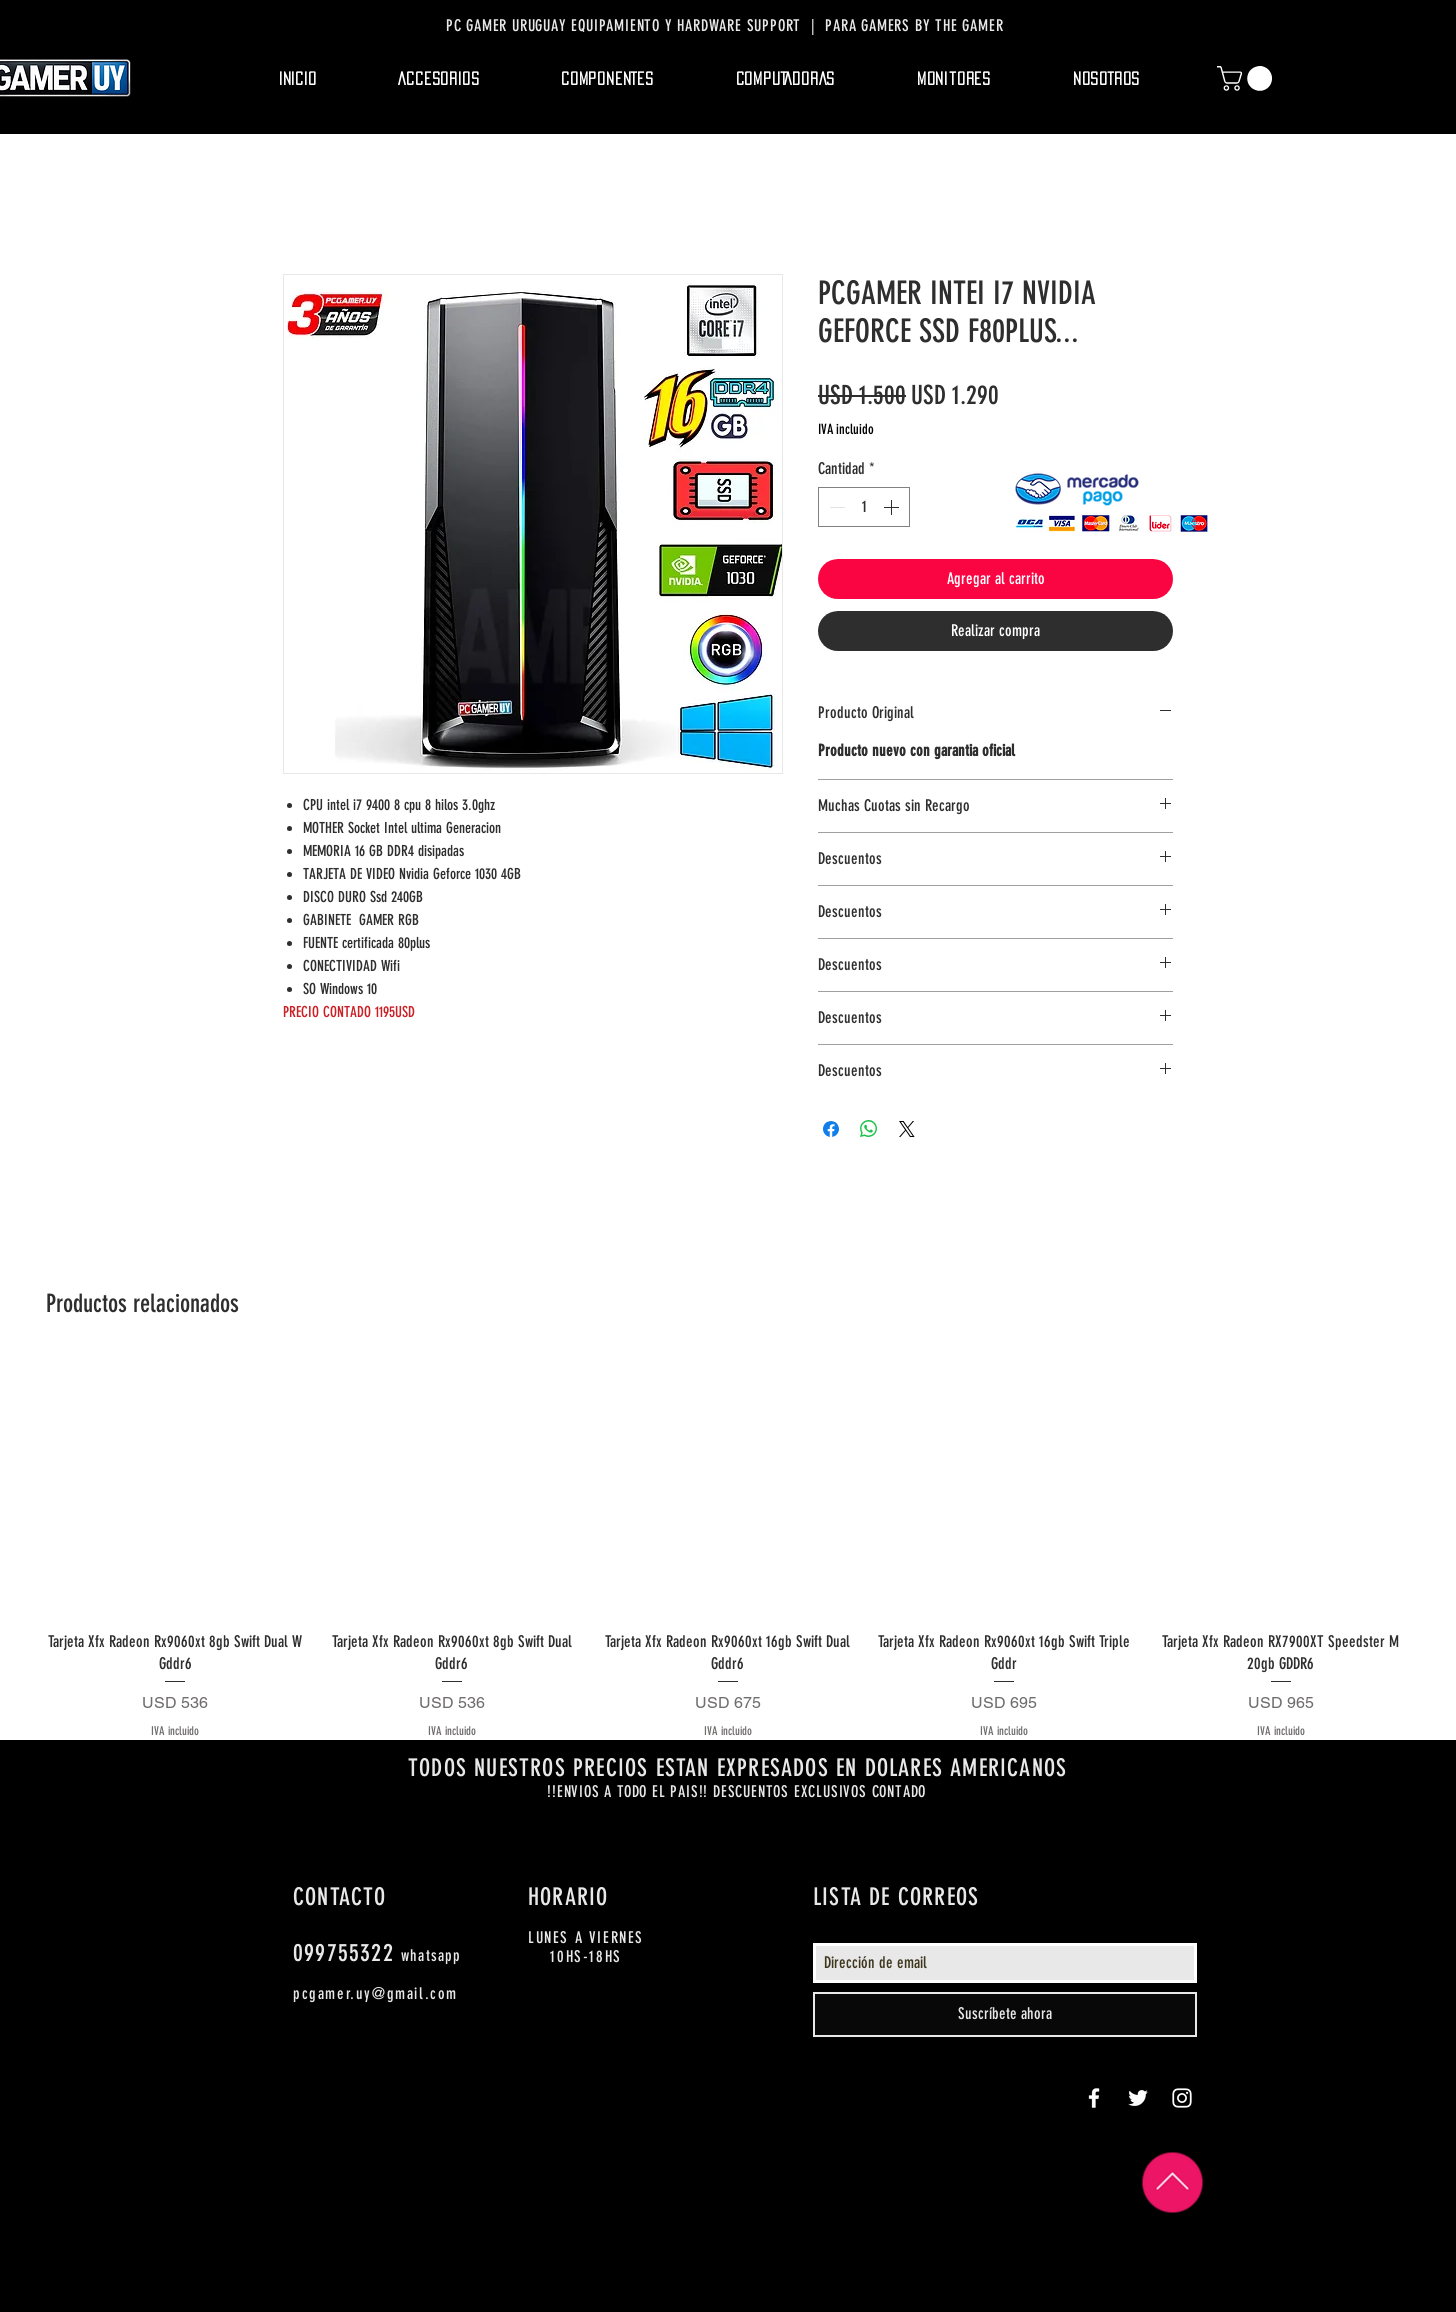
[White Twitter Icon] (1138, 2098)
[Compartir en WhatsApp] (869, 1129)
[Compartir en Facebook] (831, 1129)
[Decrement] (835, 507)
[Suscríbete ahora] (1005, 2014)
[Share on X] (907, 1129)
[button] (439, 79)
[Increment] (893, 507)
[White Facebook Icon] (1094, 2098)
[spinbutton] (864, 507)
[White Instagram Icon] (1182, 2098)
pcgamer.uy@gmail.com (375, 1993)
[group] (728, 1549)
